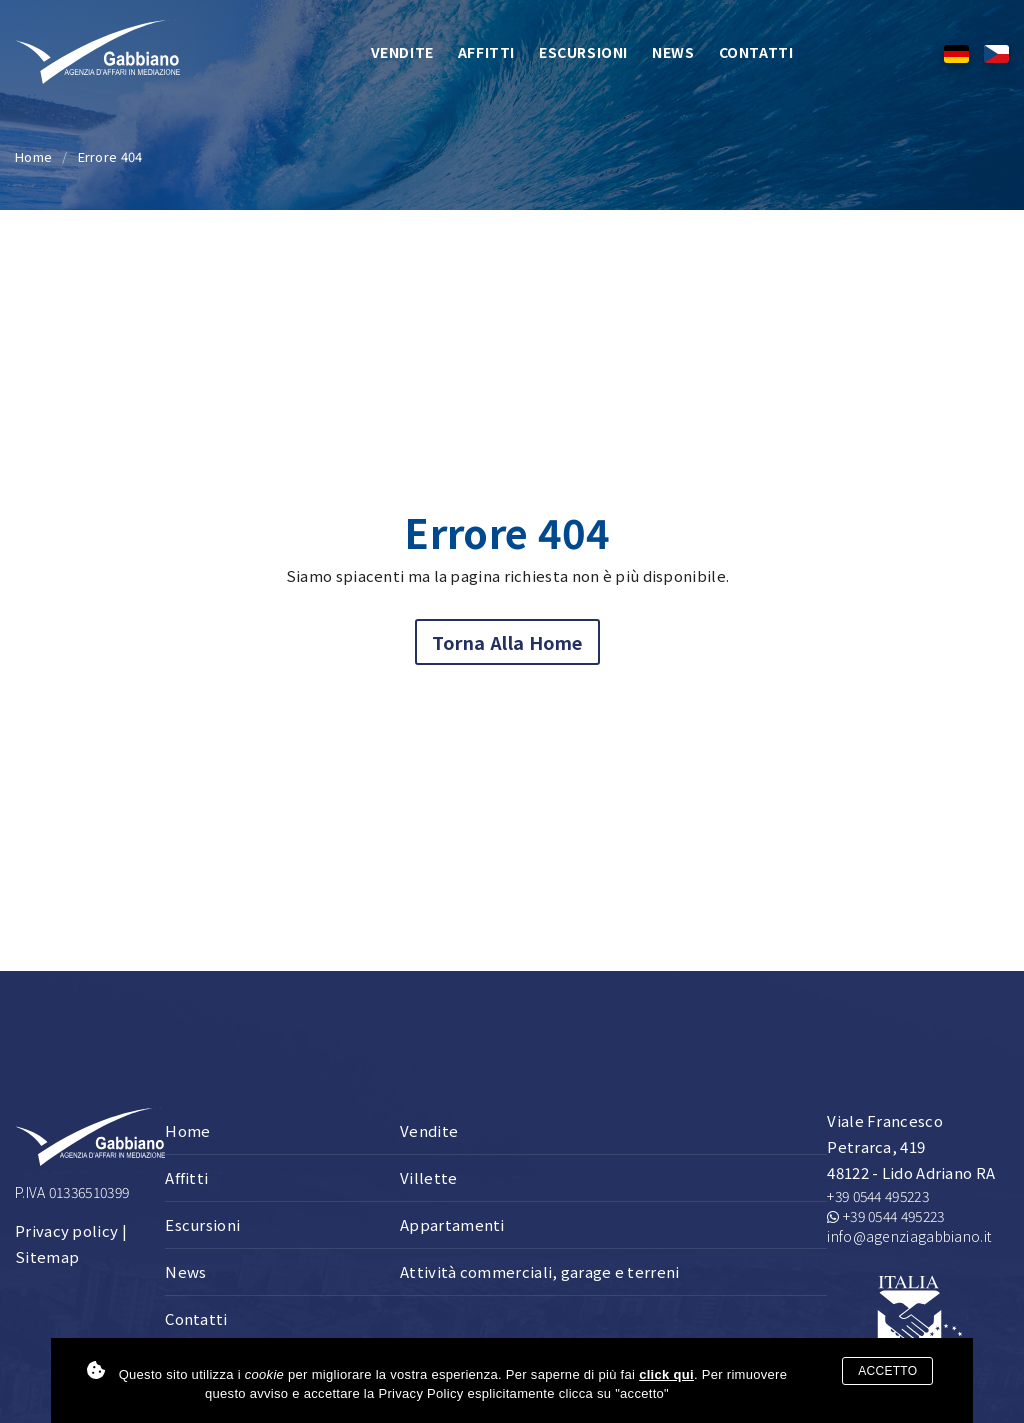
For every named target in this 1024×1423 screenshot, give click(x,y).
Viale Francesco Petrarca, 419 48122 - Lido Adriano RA (911, 1146)
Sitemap (47, 1256)
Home (33, 156)
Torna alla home (507, 642)
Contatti (756, 52)
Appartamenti (452, 1224)
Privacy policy (66, 1230)
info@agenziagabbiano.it (909, 1236)
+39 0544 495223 (878, 1196)
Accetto (887, 1371)
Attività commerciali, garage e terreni (539, 1271)
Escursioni (583, 52)
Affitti (486, 52)
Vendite (402, 52)
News (673, 52)
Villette (428, 1177)
